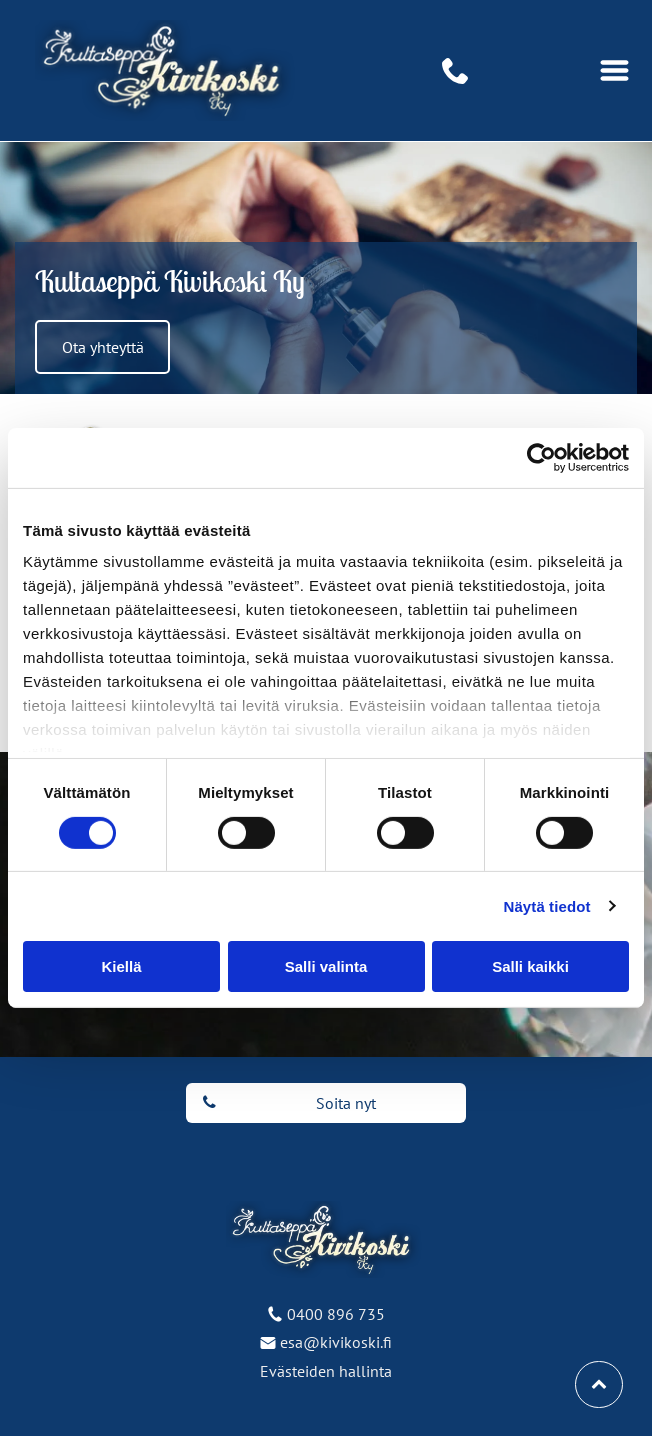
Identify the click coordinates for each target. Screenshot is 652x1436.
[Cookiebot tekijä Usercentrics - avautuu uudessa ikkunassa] (541, 458)
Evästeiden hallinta (326, 1371)
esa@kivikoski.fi (336, 1342)
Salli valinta (326, 966)
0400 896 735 (336, 1314)
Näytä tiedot (547, 906)
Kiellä (121, 966)
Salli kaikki (530, 966)
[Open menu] (614, 70)
